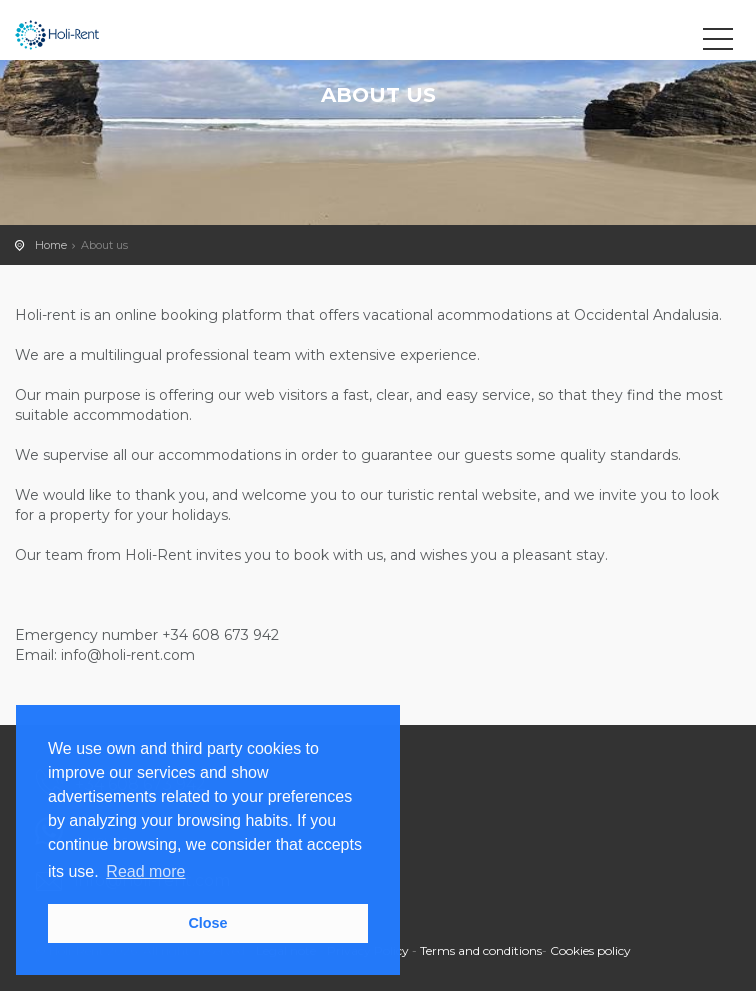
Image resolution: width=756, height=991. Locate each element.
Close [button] (207, 923)
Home (51, 245)
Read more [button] (145, 871)
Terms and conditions (481, 950)
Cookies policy (590, 950)
